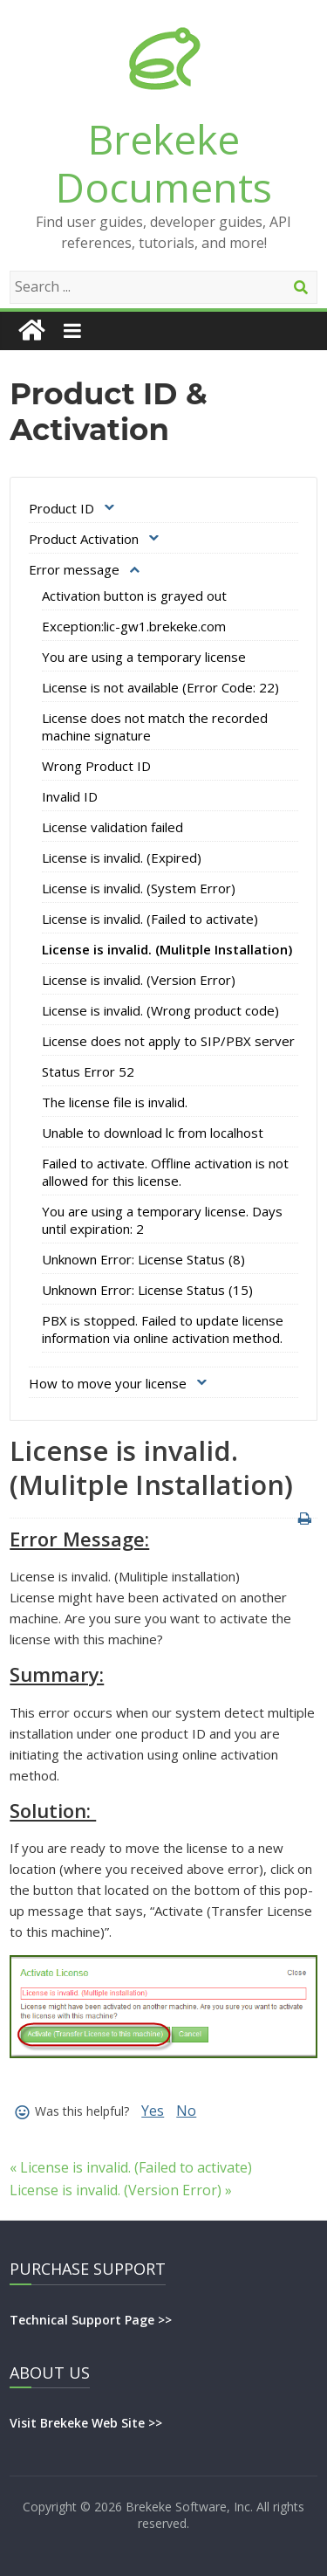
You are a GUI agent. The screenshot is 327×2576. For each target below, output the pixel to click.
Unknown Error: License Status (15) (147, 1289)
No (186, 2110)
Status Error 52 (88, 1071)
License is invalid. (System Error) (138, 888)
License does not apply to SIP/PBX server (168, 1041)
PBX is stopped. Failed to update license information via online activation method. (162, 1329)
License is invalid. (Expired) (121, 857)
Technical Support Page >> (91, 2319)
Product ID (61, 508)
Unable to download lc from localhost (152, 1132)
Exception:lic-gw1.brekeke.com (134, 626)
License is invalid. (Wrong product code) (160, 1010)
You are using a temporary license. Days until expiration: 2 (162, 1219)
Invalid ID (70, 796)
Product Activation (84, 539)
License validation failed (112, 827)
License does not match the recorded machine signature (155, 726)
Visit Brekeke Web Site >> (86, 2422)
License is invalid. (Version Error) (138, 979)
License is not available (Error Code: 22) (160, 687)
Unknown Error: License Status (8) (143, 1259)
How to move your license (108, 1383)
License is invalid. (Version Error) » (121, 2190)
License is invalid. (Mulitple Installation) (167, 949)
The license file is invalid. (114, 1102)
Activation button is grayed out (134, 595)
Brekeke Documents (164, 163)
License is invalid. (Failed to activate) (150, 918)
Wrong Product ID (96, 766)
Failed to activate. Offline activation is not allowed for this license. (165, 1171)
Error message (74, 569)
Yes (152, 2110)
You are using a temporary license (144, 656)
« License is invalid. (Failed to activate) (131, 2167)
